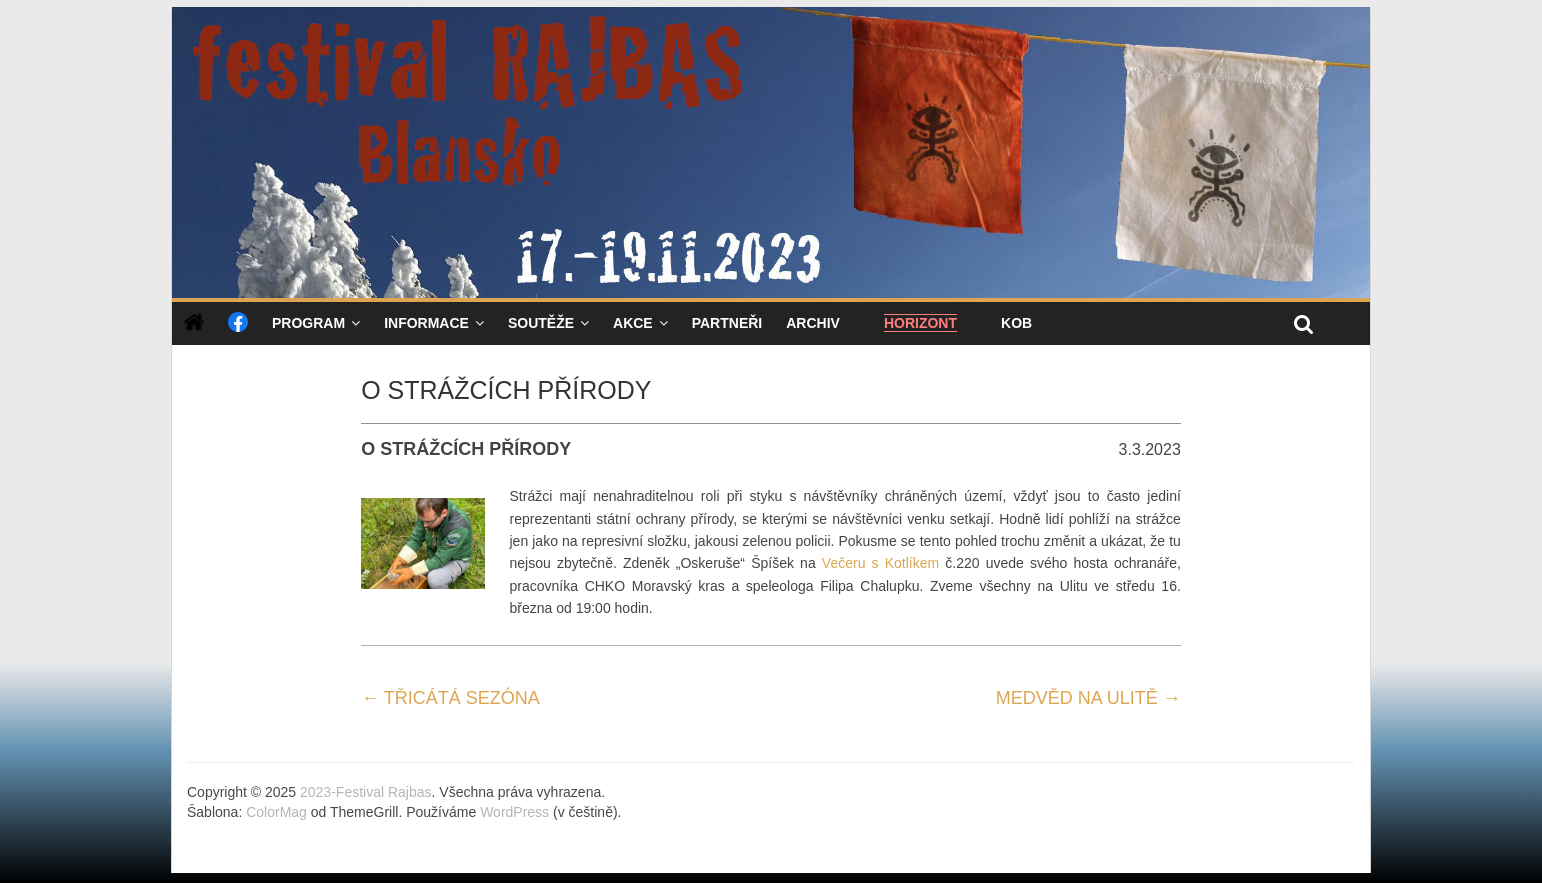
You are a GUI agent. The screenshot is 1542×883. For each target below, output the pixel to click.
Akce (633, 323)
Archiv (813, 323)
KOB (1016, 323)
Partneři (727, 323)
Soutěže (541, 323)
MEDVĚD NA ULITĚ (1088, 698)
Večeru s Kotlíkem (880, 563)
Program (308, 323)
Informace (426, 323)
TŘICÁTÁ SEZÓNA (450, 698)
